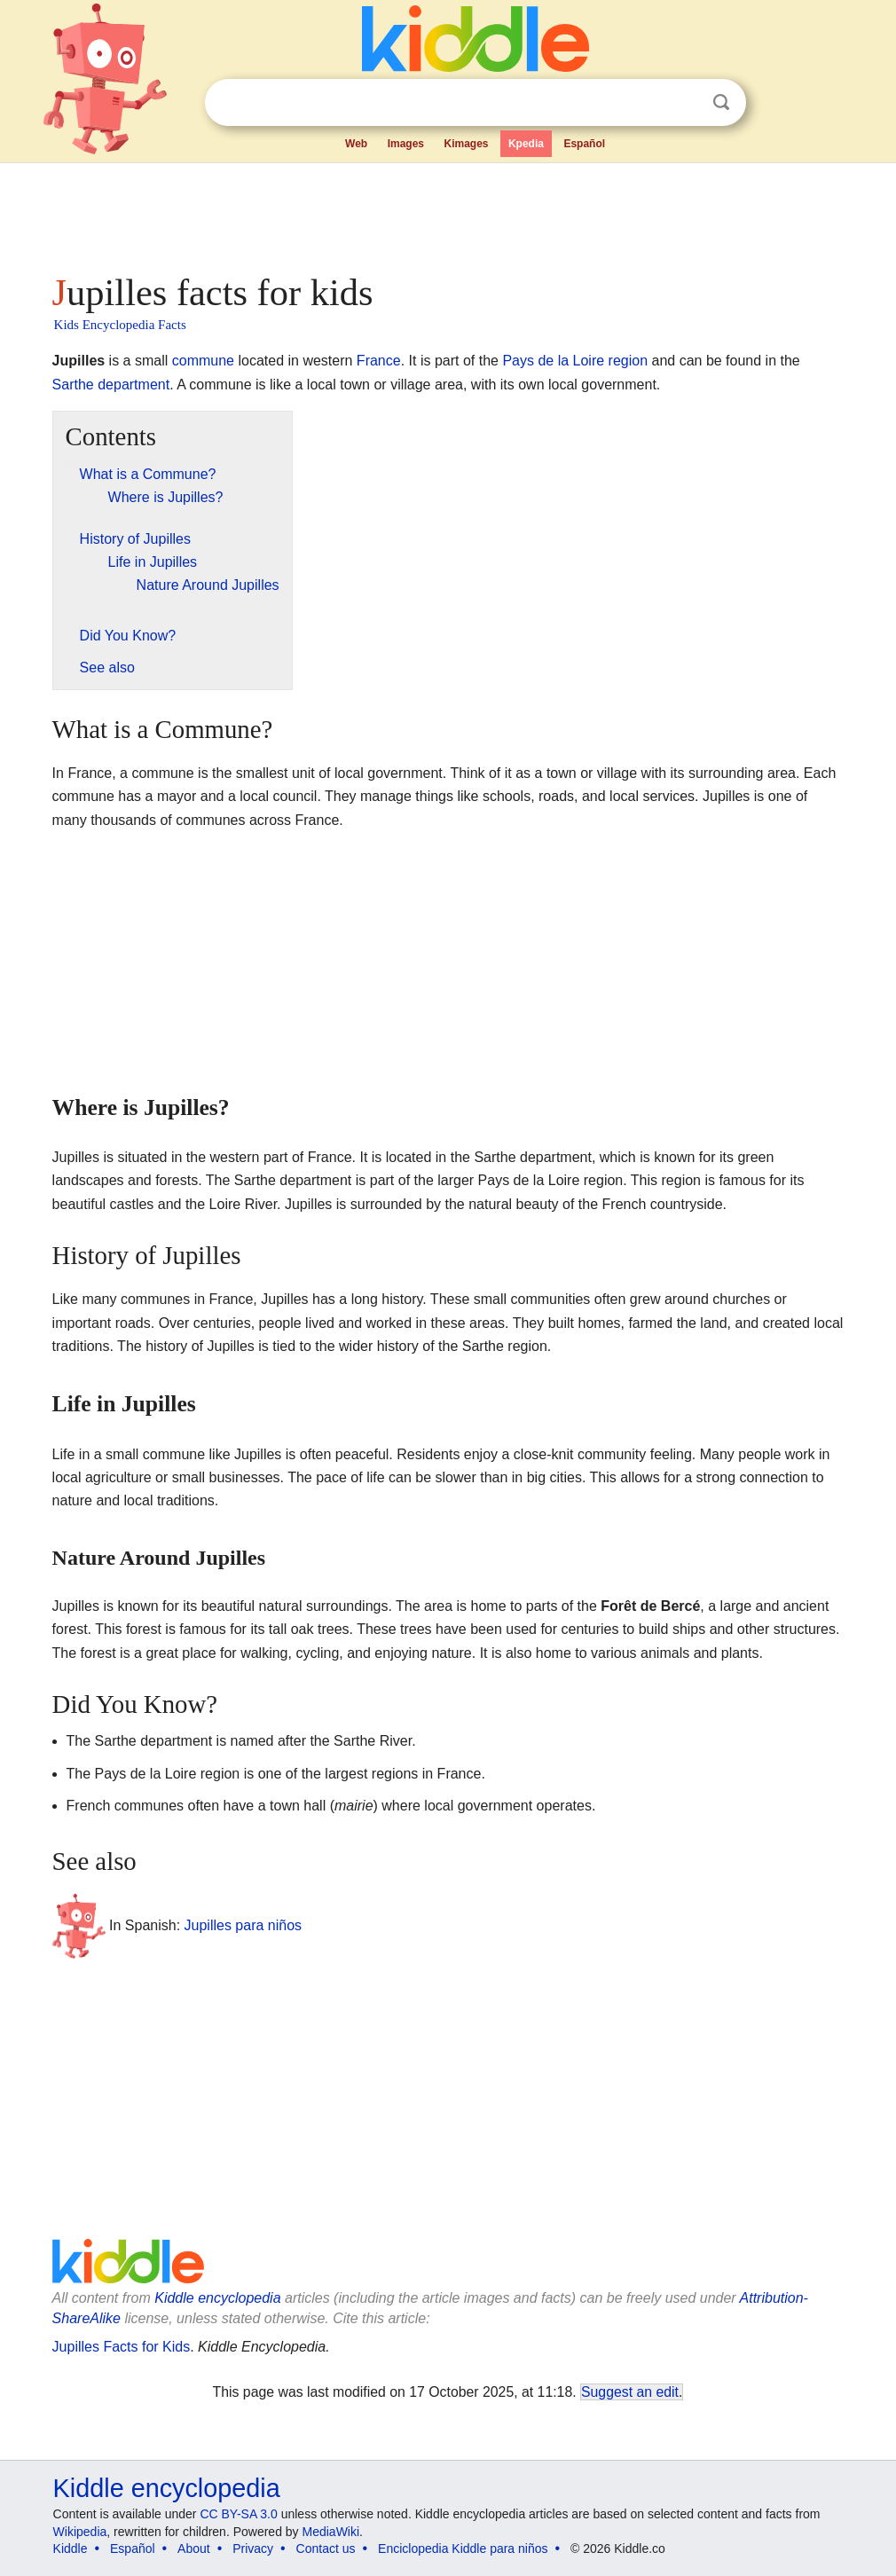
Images (406, 143)
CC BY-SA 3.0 (238, 2514)
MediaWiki (331, 2532)
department (133, 384)
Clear (685, 103)
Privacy (252, 2548)
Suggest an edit (630, 2391)
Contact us (326, 2548)
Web (356, 143)
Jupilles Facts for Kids (121, 2346)
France (379, 360)
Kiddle (70, 2548)
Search (721, 102)
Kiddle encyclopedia (217, 2297)
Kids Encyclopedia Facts (120, 325)
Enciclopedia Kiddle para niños (462, 2548)
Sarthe (73, 384)
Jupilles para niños (244, 1925)
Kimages (466, 143)
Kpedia (526, 143)
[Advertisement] (447, 213)
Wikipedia (80, 2532)
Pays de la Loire (553, 360)
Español (584, 143)
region (628, 360)
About (193, 2548)
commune (203, 360)
